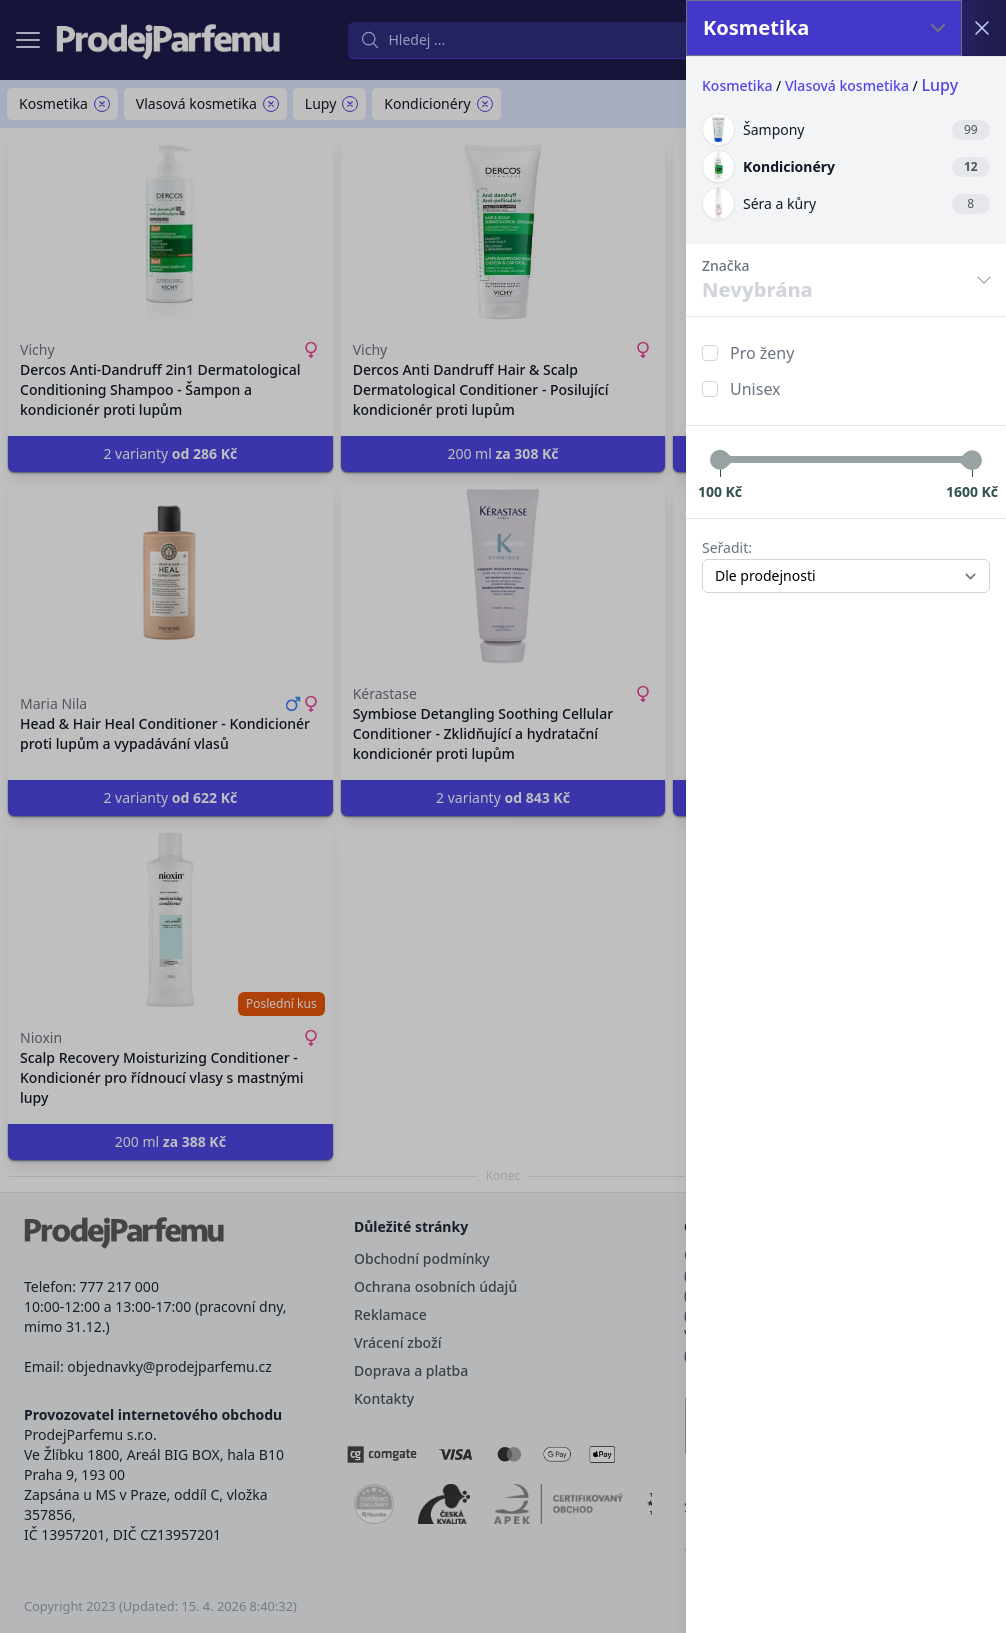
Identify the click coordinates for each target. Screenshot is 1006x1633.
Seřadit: (727, 547)
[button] (503, 816)
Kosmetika (737, 85)
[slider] (720, 460)
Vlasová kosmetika (847, 85)
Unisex (755, 389)
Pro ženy (762, 353)
